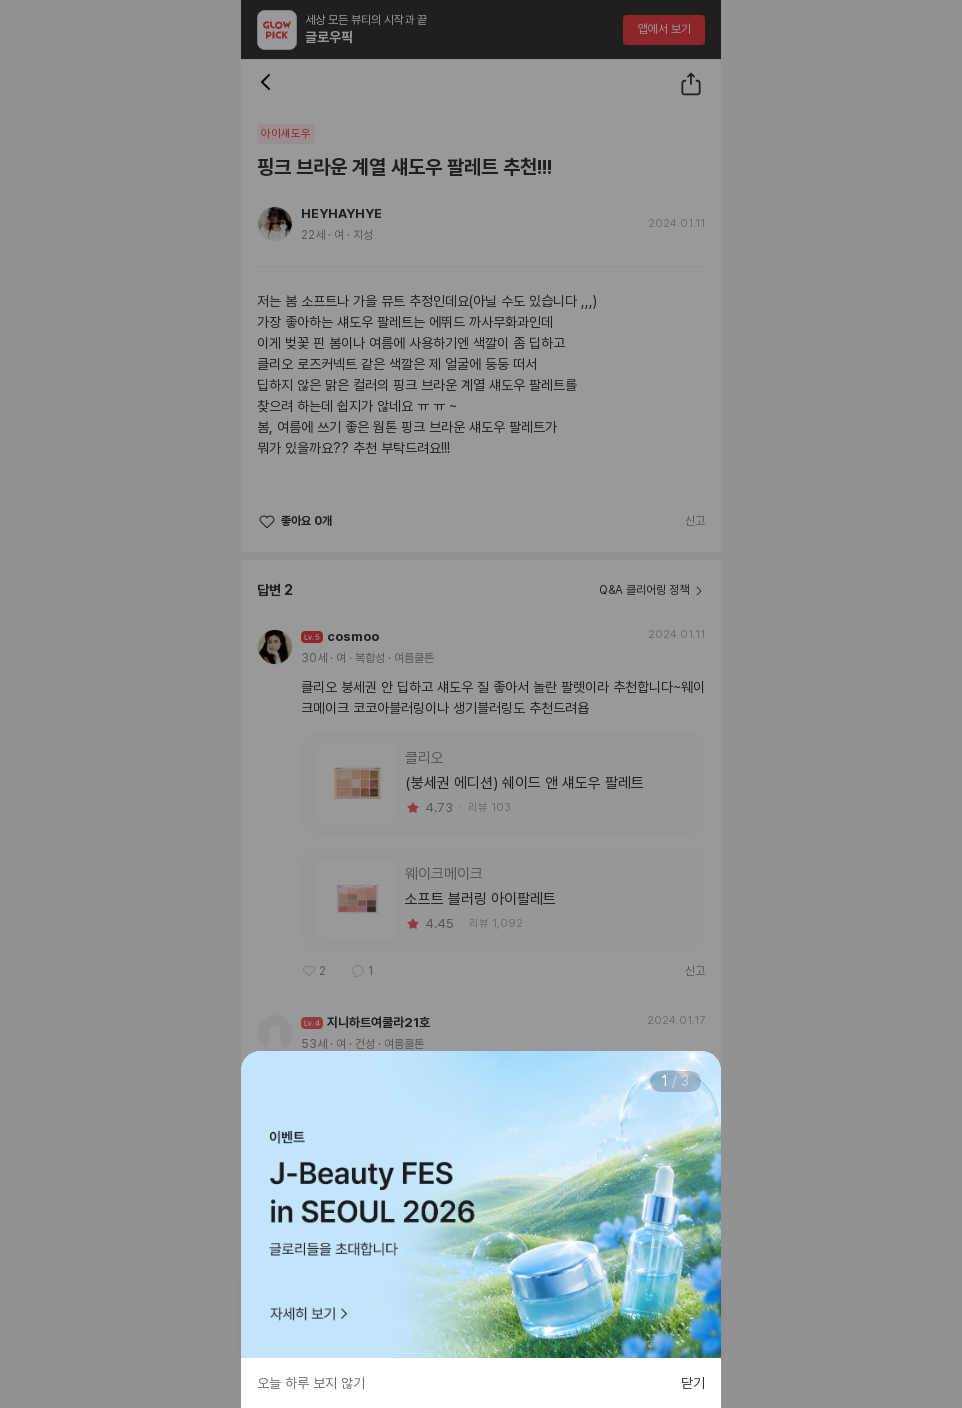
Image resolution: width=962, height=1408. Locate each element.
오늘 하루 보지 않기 (311, 1383)
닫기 (693, 1383)
